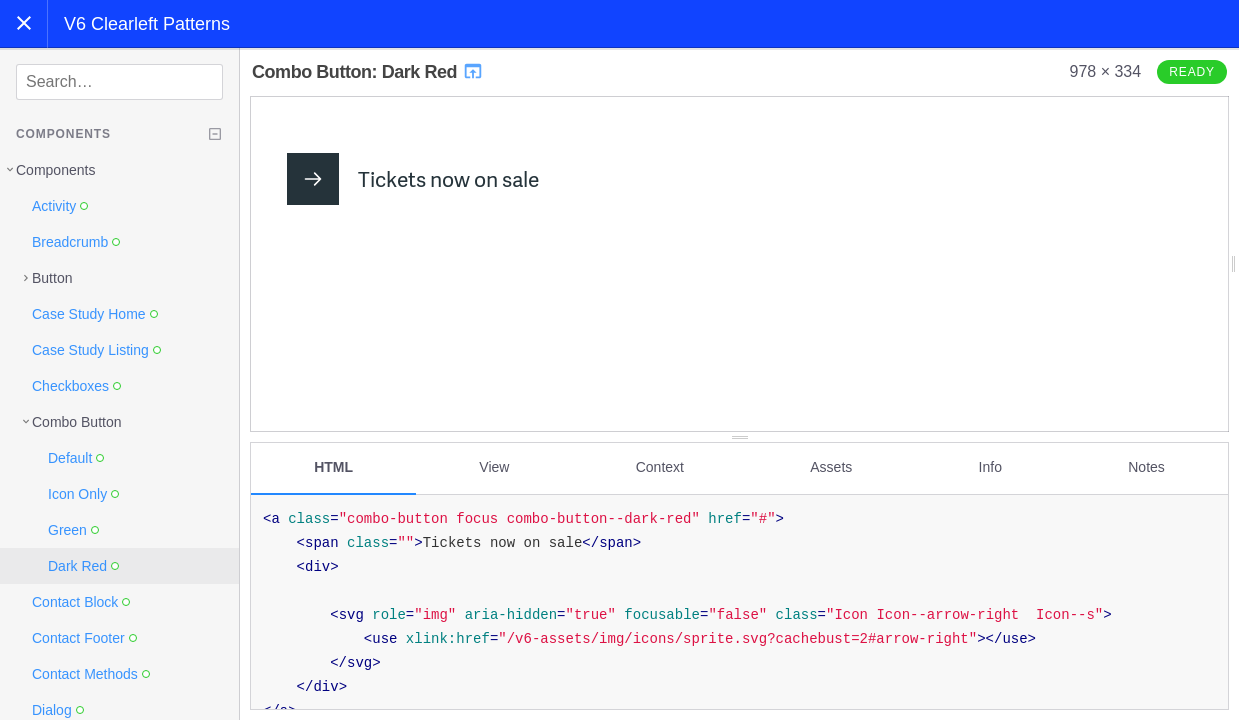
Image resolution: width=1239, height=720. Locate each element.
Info (990, 467)
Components (55, 170)
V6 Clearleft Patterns (147, 24)
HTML (333, 467)
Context (660, 467)
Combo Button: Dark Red (368, 72)
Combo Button (77, 422)
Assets (831, 467)
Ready (1192, 72)
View (494, 467)
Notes (1146, 467)
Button (52, 278)
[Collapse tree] (215, 134)
